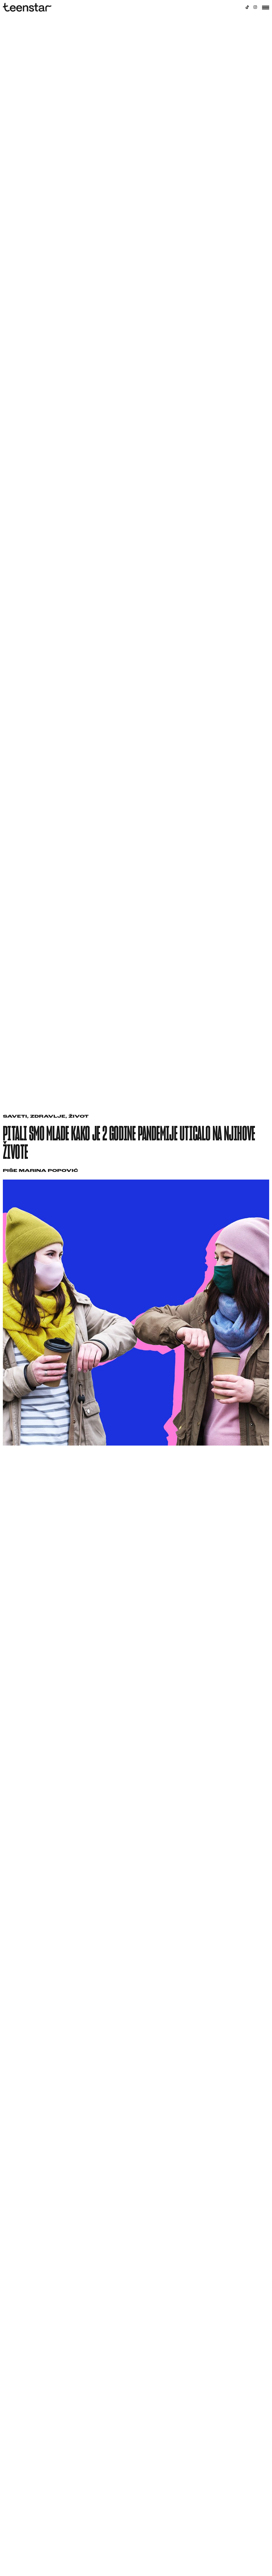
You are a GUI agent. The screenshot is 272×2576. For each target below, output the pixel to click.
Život (78, 1117)
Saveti (15, 1117)
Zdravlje (47, 1117)
